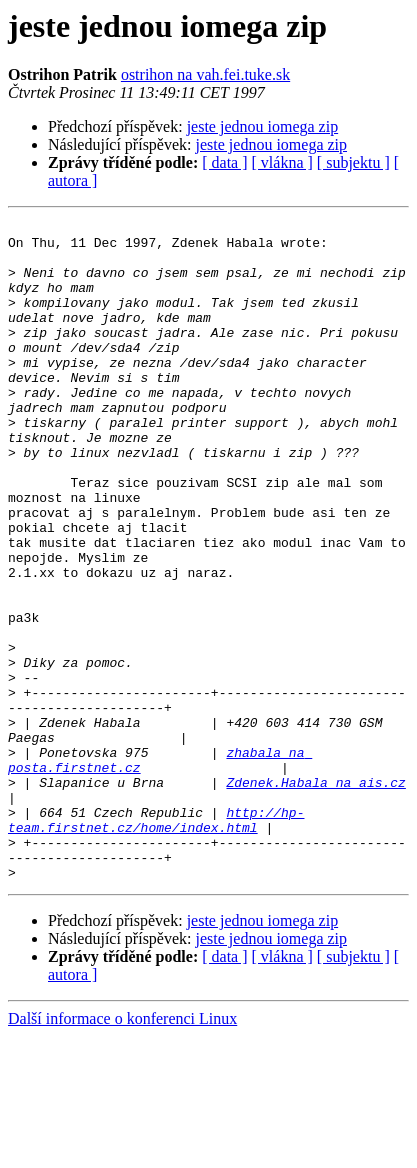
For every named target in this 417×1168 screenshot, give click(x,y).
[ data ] (224, 162)
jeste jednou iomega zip (263, 126)
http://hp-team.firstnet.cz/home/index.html (156, 941)
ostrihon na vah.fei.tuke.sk (205, 74)
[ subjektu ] (353, 162)
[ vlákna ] (282, 162)
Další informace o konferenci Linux (122, 1150)
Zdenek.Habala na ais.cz (315, 896)
